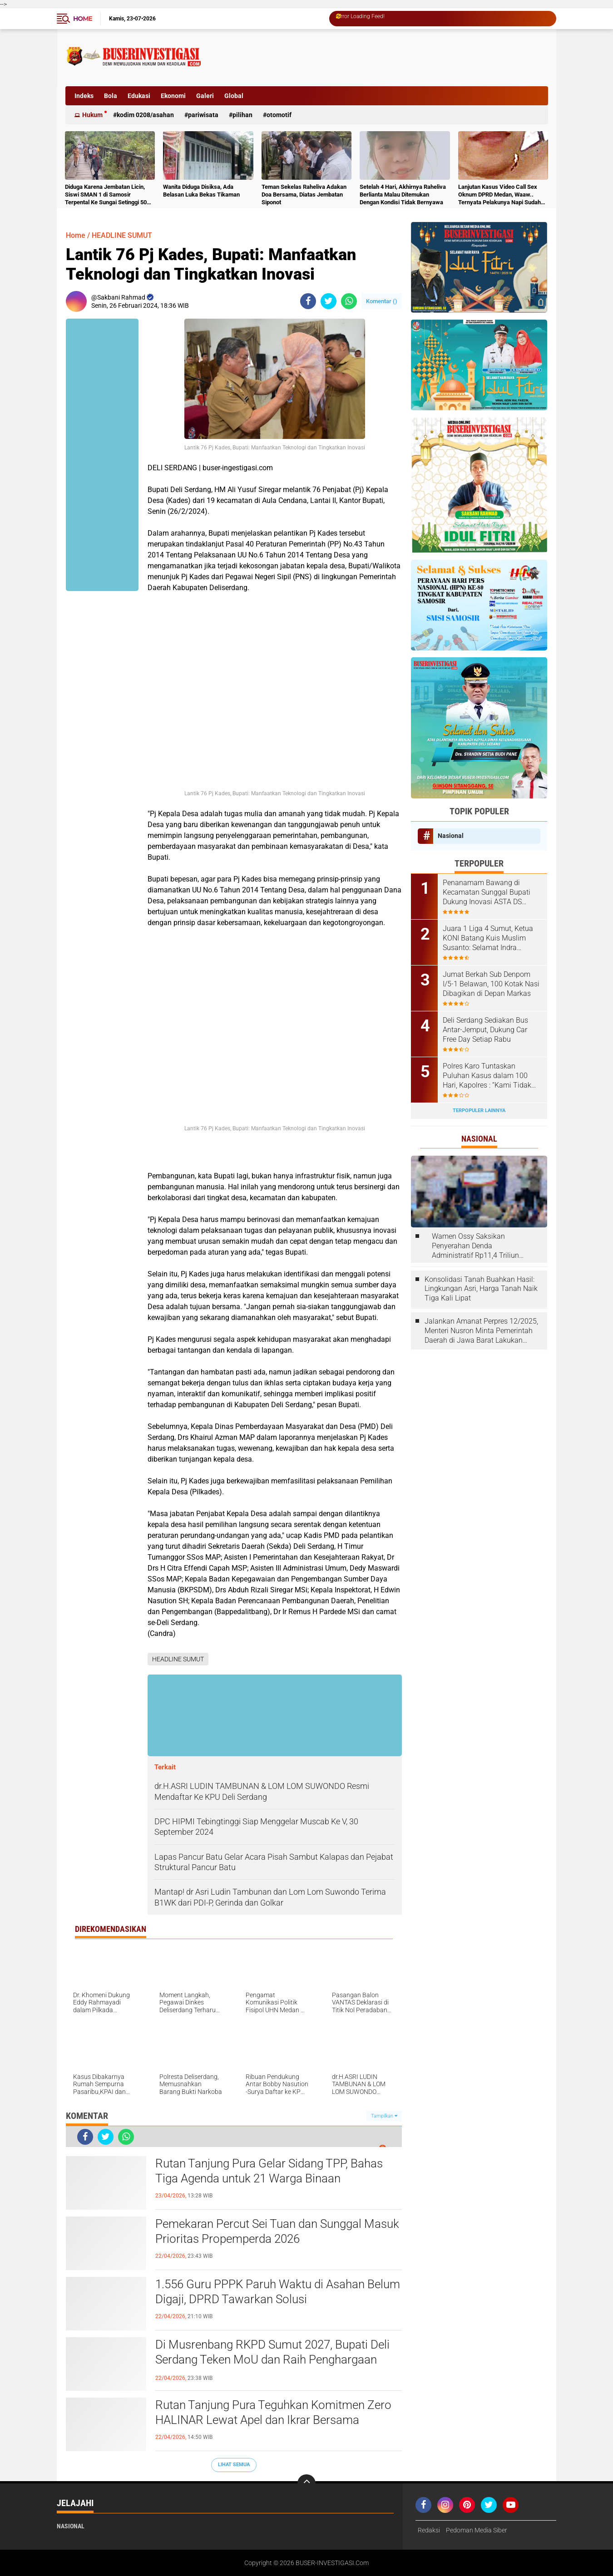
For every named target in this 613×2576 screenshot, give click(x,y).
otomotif (279, 114)
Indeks (84, 95)
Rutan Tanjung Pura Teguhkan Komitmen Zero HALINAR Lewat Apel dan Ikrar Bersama (273, 2412)
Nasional (451, 835)
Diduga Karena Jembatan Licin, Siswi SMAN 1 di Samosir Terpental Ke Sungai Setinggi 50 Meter (106, 195)
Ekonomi (173, 95)
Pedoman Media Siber (476, 2530)
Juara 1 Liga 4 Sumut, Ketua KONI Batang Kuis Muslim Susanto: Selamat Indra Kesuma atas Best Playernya (488, 938)
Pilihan (242, 114)
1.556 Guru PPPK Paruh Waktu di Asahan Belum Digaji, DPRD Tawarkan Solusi (277, 2291)
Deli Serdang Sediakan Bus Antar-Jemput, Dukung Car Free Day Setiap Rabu (485, 1030)
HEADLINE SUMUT (122, 235)
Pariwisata (203, 114)
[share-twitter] (328, 301)
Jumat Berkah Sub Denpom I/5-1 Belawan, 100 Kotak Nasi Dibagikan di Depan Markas (491, 984)
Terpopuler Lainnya (479, 1110)
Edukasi (139, 95)
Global (233, 95)
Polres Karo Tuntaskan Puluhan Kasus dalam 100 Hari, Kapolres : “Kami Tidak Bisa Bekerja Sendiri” (487, 1076)
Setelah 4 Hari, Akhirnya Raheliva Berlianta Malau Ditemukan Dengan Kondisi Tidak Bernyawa (403, 194)
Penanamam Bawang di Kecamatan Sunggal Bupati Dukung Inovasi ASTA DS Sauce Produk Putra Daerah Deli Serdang (486, 892)
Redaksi (429, 2530)
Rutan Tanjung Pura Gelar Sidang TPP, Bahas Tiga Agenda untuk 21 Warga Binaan (269, 2171)
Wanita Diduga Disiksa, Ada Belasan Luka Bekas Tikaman (201, 190)
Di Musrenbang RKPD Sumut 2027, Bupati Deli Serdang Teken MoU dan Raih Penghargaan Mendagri (272, 2360)
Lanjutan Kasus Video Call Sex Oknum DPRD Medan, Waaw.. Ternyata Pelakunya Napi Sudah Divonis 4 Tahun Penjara (499, 195)
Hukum (92, 114)
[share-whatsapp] (349, 301)
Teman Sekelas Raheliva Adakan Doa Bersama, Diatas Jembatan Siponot (304, 194)
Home (82, 19)
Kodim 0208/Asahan (145, 114)
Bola (110, 95)
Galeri (205, 95)
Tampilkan (384, 2116)
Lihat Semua (234, 2465)
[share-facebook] (308, 301)
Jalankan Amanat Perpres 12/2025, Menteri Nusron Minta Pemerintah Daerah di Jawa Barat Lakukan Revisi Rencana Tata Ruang (481, 1331)
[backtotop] (306, 2483)
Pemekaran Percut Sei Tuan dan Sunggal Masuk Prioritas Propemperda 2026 (277, 2231)
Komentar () (381, 301)
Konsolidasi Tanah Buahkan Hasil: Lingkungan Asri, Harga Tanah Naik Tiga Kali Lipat (481, 1289)
